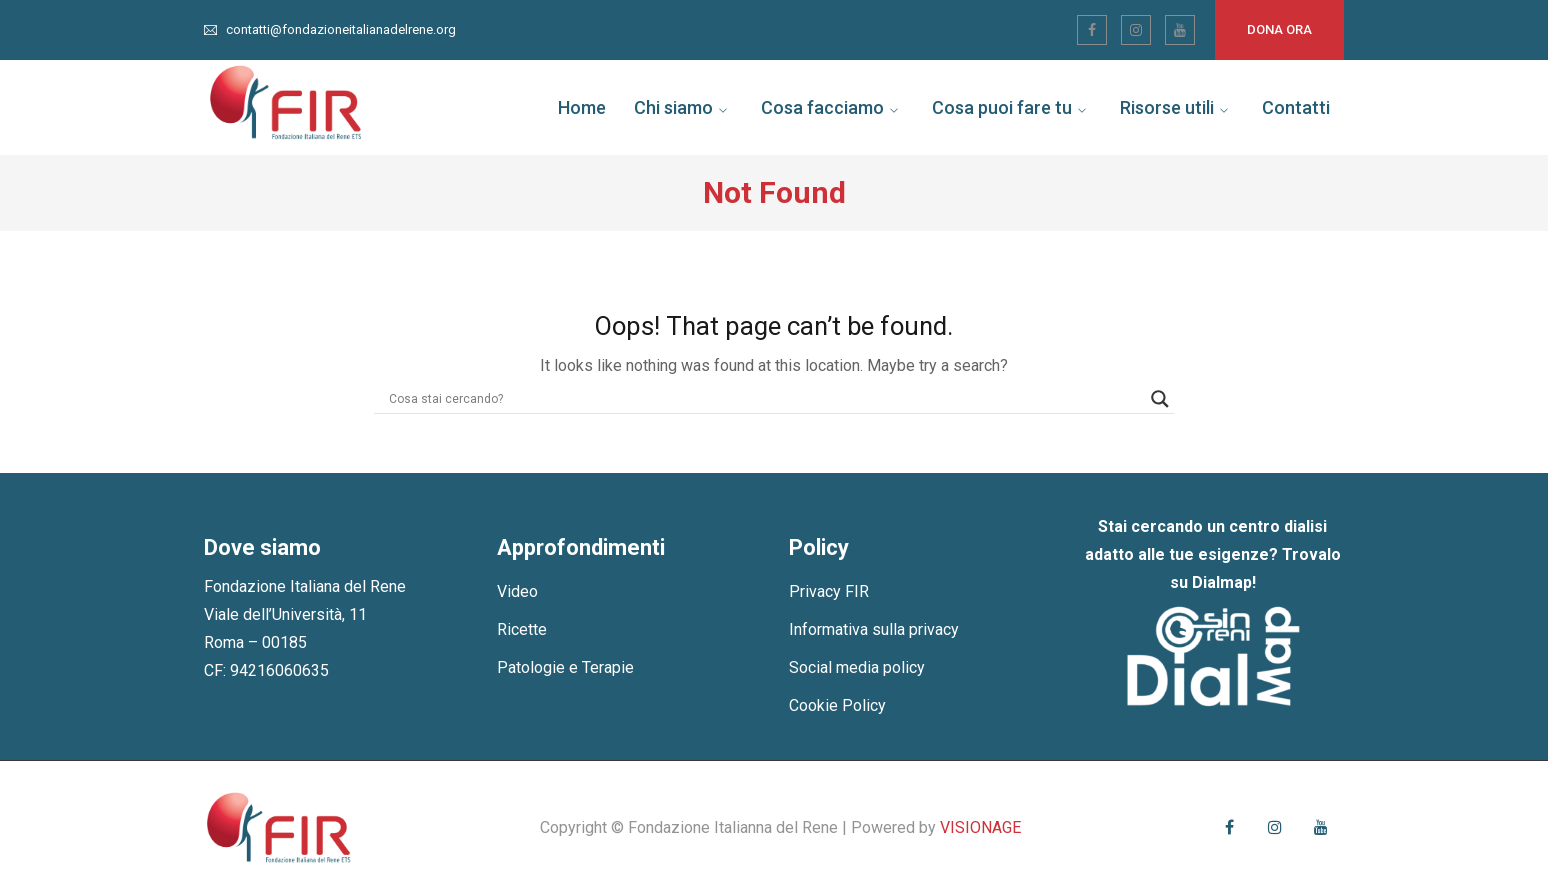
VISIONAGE (980, 827)
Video (517, 591)
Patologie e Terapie (565, 667)
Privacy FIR (829, 591)
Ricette (522, 629)
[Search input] (765, 399)
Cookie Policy (837, 705)
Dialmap (1222, 582)
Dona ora (1279, 29)
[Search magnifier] (1160, 399)
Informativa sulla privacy (874, 629)
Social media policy (857, 667)
